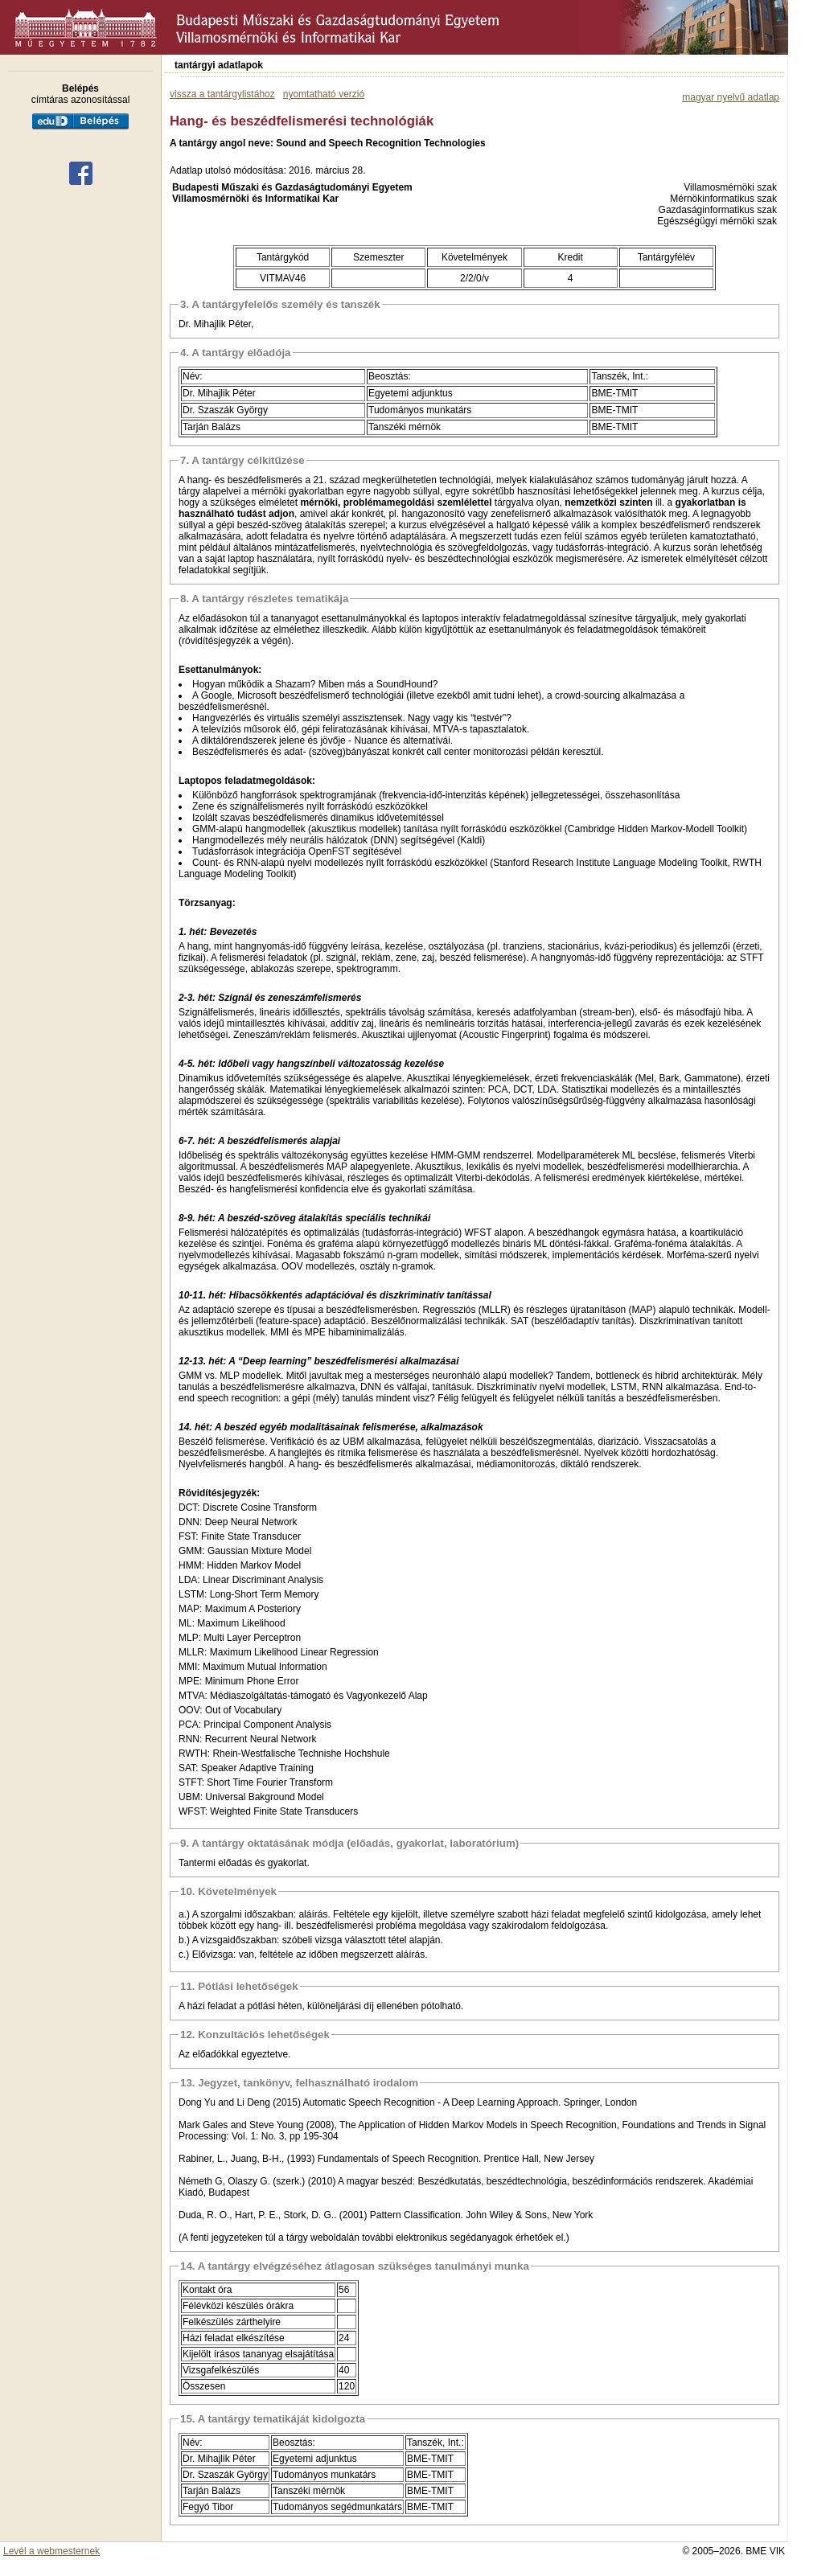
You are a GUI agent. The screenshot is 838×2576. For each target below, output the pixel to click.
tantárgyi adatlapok (219, 65)
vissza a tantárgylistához (222, 94)
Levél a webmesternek (51, 2551)
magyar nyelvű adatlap (730, 97)
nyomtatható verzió (323, 94)
